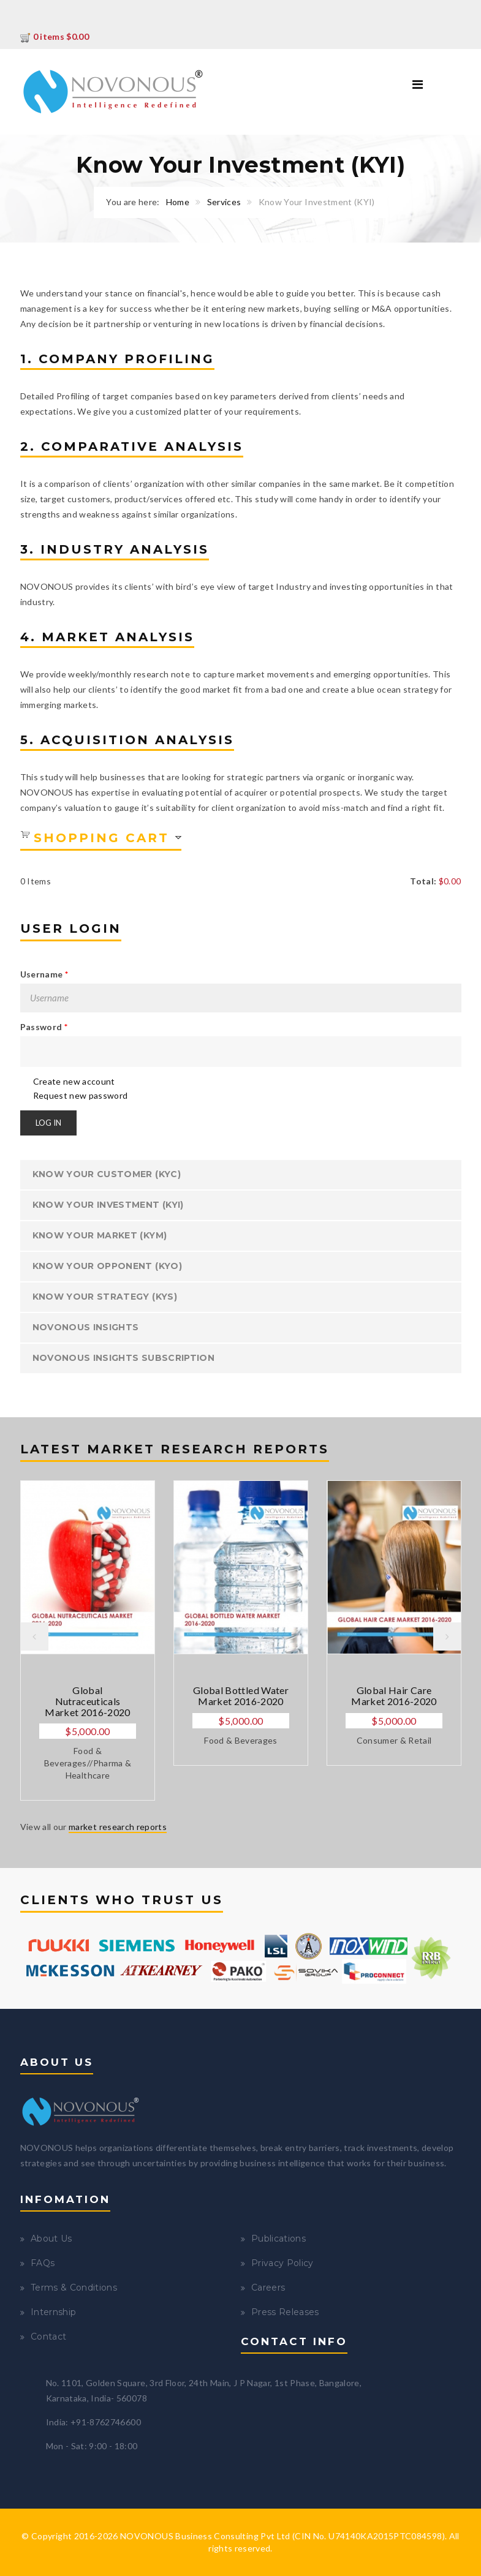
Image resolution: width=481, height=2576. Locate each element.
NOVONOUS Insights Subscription (123, 1357)
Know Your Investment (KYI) (108, 1204)
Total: (423, 881)
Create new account (74, 1081)
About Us (51, 2238)
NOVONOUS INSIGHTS (85, 1327)
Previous (34, 1636)
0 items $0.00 (54, 36)
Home (177, 202)
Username (44, 974)
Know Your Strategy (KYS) (104, 1296)
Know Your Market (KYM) (99, 1235)
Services (224, 202)
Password (44, 1027)
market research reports (118, 1826)
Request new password (80, 1095)
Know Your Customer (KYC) (106, 1174)
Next (447, 1636)
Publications (278, 2238)
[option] (87, 1640)
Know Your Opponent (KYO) (107, 1265)
